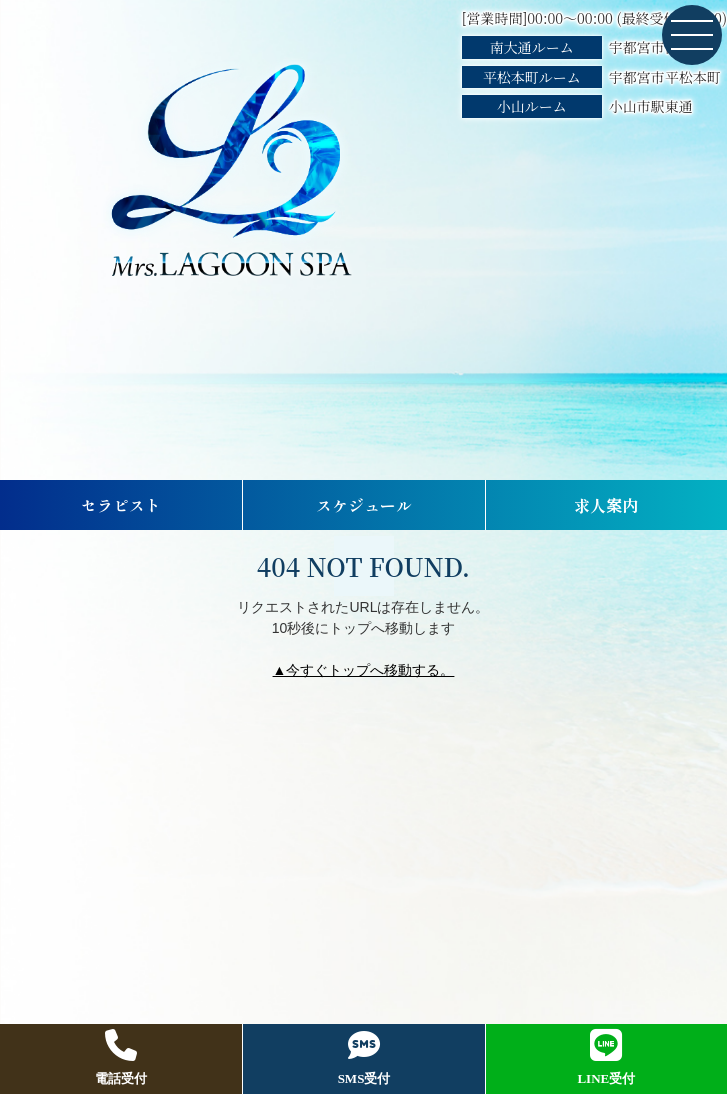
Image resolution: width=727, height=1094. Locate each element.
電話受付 (121, 1057)
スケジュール (364, 505)
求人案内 (606, 505)
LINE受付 (606, 1057)
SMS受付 (364, 1057)
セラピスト (121, 505)
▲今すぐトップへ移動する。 (364, 670)
